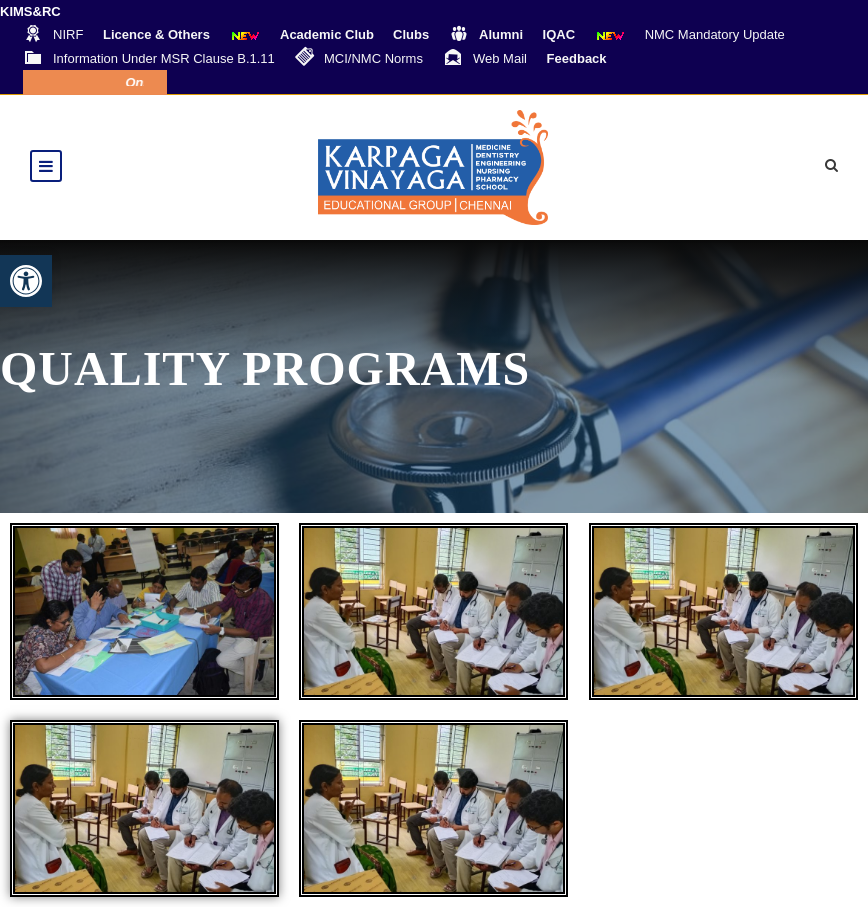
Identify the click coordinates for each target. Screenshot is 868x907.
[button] (26, 281)
